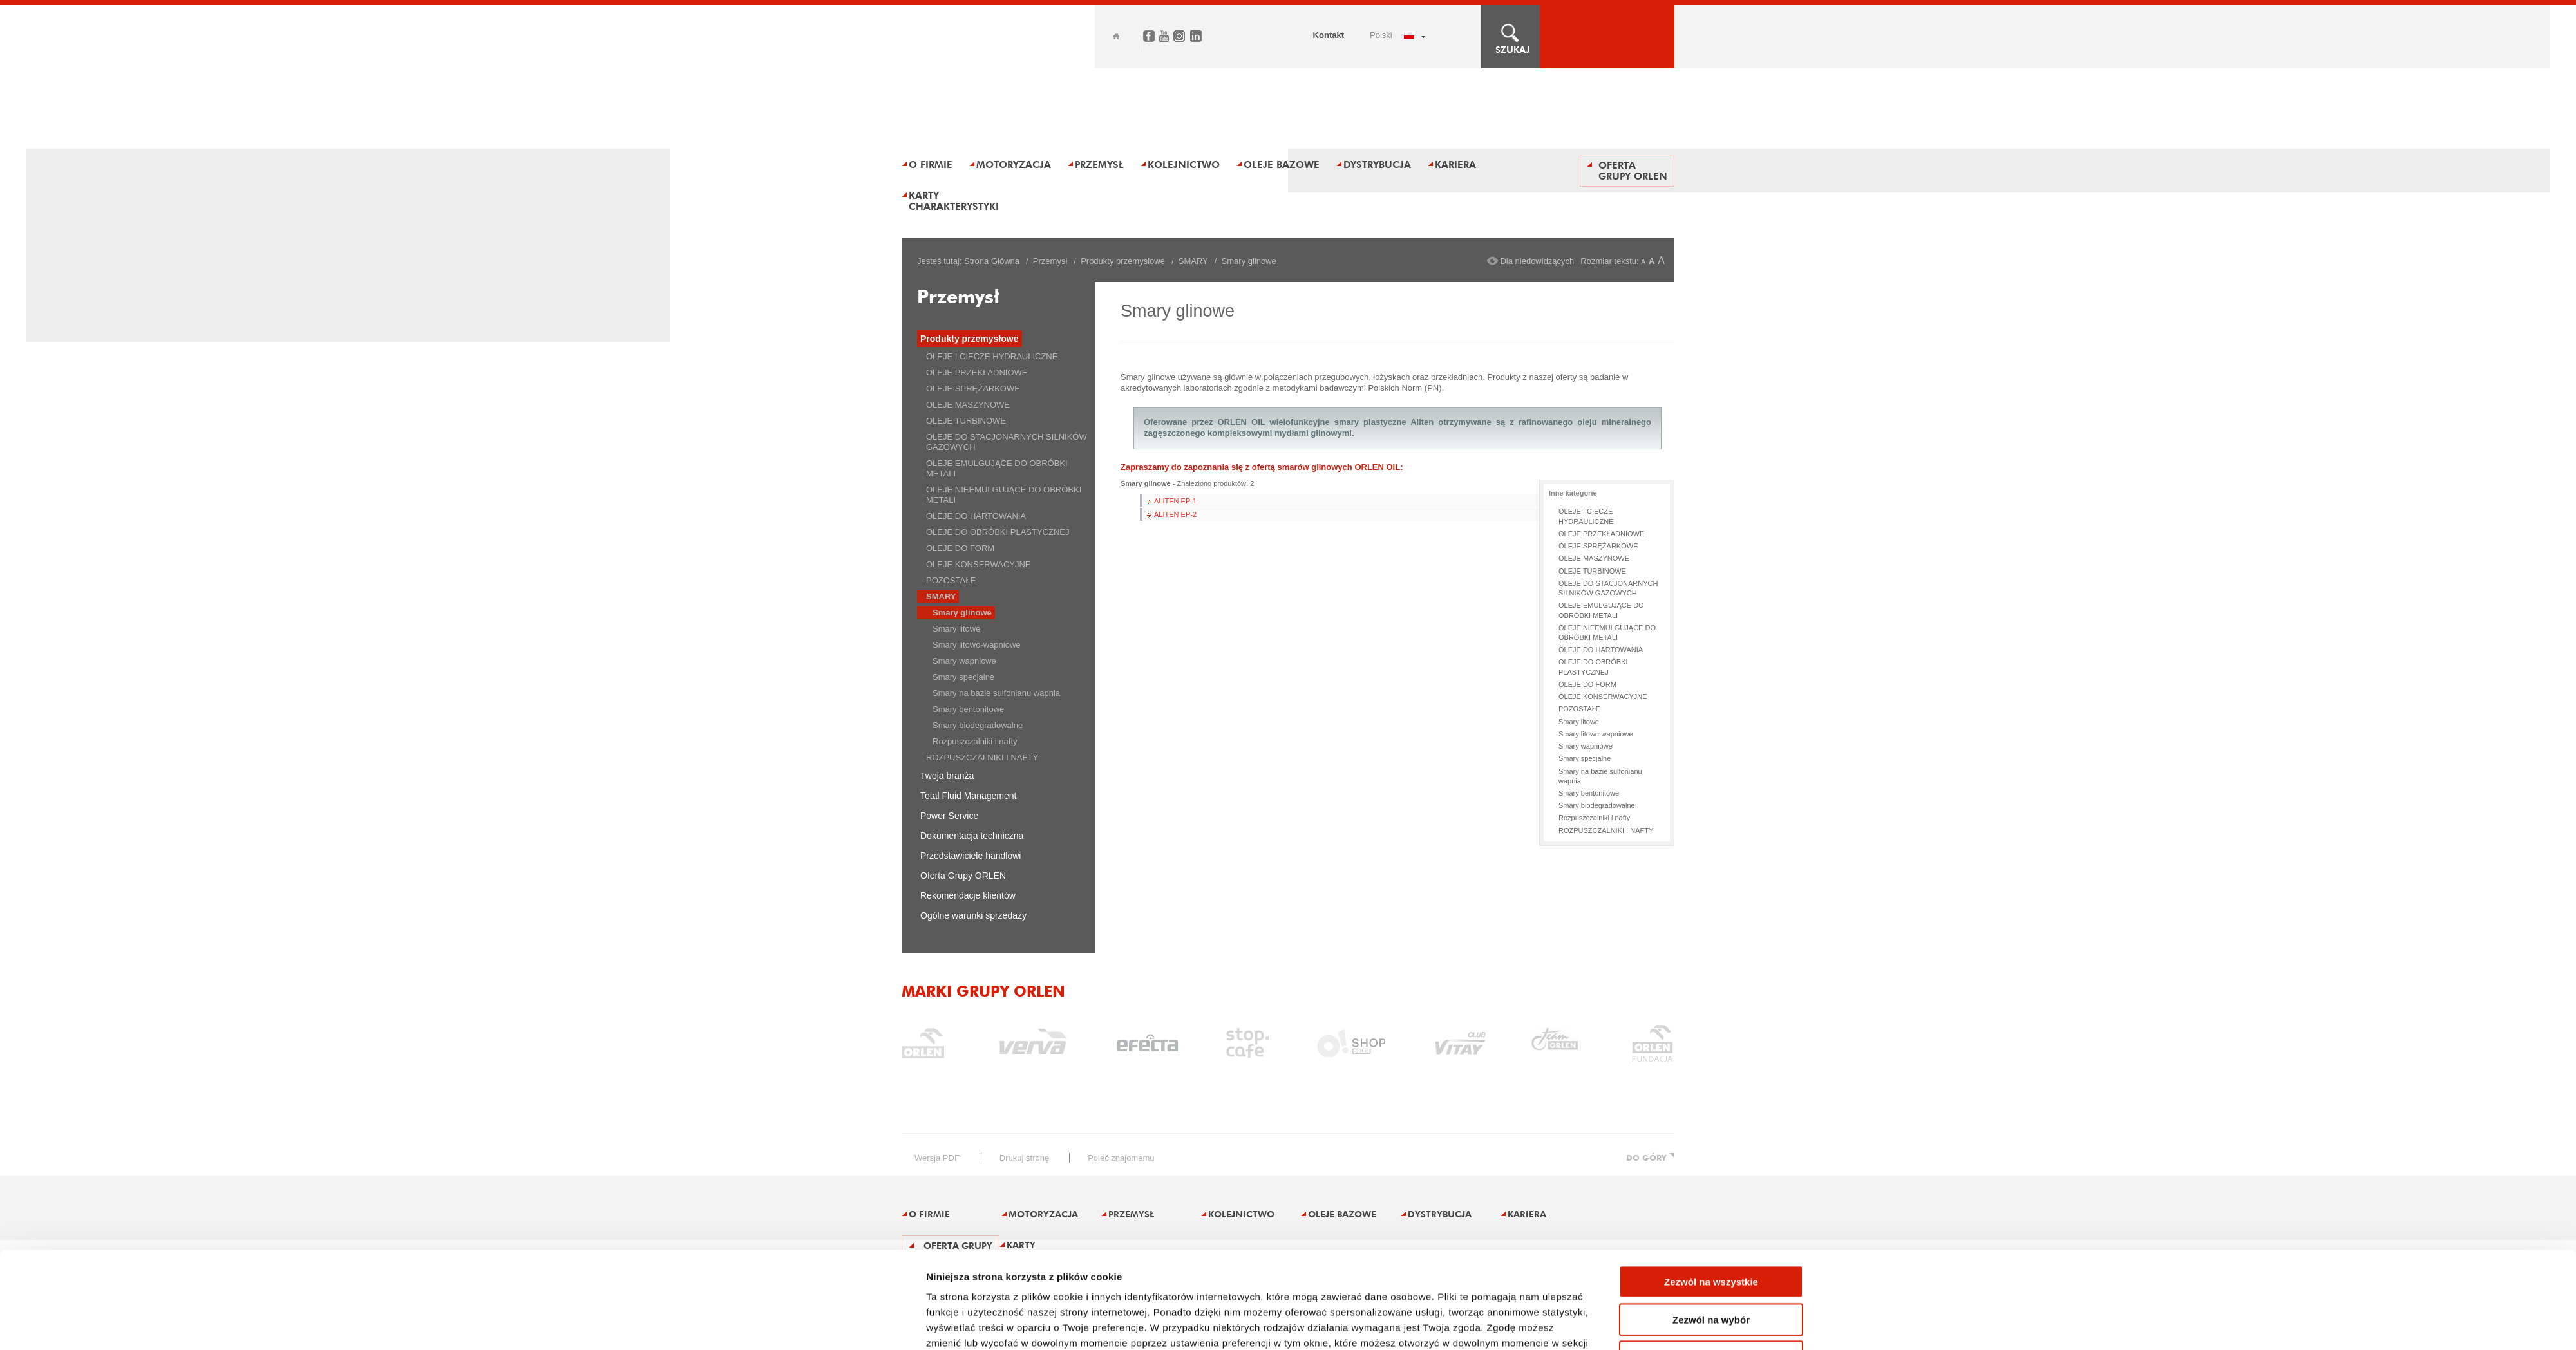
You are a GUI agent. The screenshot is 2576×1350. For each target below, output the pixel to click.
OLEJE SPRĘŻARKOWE (973, 388)
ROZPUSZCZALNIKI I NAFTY (982, 757)
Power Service (949, 816)
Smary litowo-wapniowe (977, 645)
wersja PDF (937, 1158)
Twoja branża (947, 776)
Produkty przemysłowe (1123, 261)
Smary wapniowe (964, 661)
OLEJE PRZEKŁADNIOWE (976, 372)
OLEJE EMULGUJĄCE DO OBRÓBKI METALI (997, 468)
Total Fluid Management (968, 796)
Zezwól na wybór (1711, 1228)
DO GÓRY (1646, 1158)
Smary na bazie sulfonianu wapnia (996, 693)
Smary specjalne (963, 677)
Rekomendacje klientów (968, 895)
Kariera (1455, 164)
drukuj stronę (1024, 1158)
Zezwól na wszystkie (1711, 1190)
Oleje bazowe (1282, 164)
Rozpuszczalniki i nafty (975, 741)
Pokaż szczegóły (1444, 1324)
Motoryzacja (1013, 164)
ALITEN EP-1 (1175, 501)
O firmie (930, 164)
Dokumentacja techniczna (971, 835)
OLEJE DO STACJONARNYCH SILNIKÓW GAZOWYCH (1006, 442)
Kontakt (1328, 35)
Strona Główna (991, 261)
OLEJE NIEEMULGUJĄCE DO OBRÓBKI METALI (1003, 495)
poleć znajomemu (1121, 1158)
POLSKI (1381, 35)
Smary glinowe (962, 612)
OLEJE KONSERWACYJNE (978, 564)
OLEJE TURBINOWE (966, 421)
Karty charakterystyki (954, 200)
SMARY (1193, 261)
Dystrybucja (1377, 164)
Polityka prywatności (977, 1267)
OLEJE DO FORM (960, 548)
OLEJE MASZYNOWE (968, 404)
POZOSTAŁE (951, 580)
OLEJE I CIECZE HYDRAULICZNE (991, 356)
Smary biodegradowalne (978, 725)
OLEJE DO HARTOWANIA (976, 516)
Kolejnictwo (1184, 164)
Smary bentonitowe (968, 709)
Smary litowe (956, 628)
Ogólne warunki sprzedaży (973, 915)
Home (1116, 36)
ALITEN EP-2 (1175, 514)
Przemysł (1099, 164)
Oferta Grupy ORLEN (1632, 170)
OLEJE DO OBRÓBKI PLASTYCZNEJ (998, 532)
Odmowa (1710, 1266)
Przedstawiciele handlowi (970, 855)
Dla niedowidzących (1537, 261)
